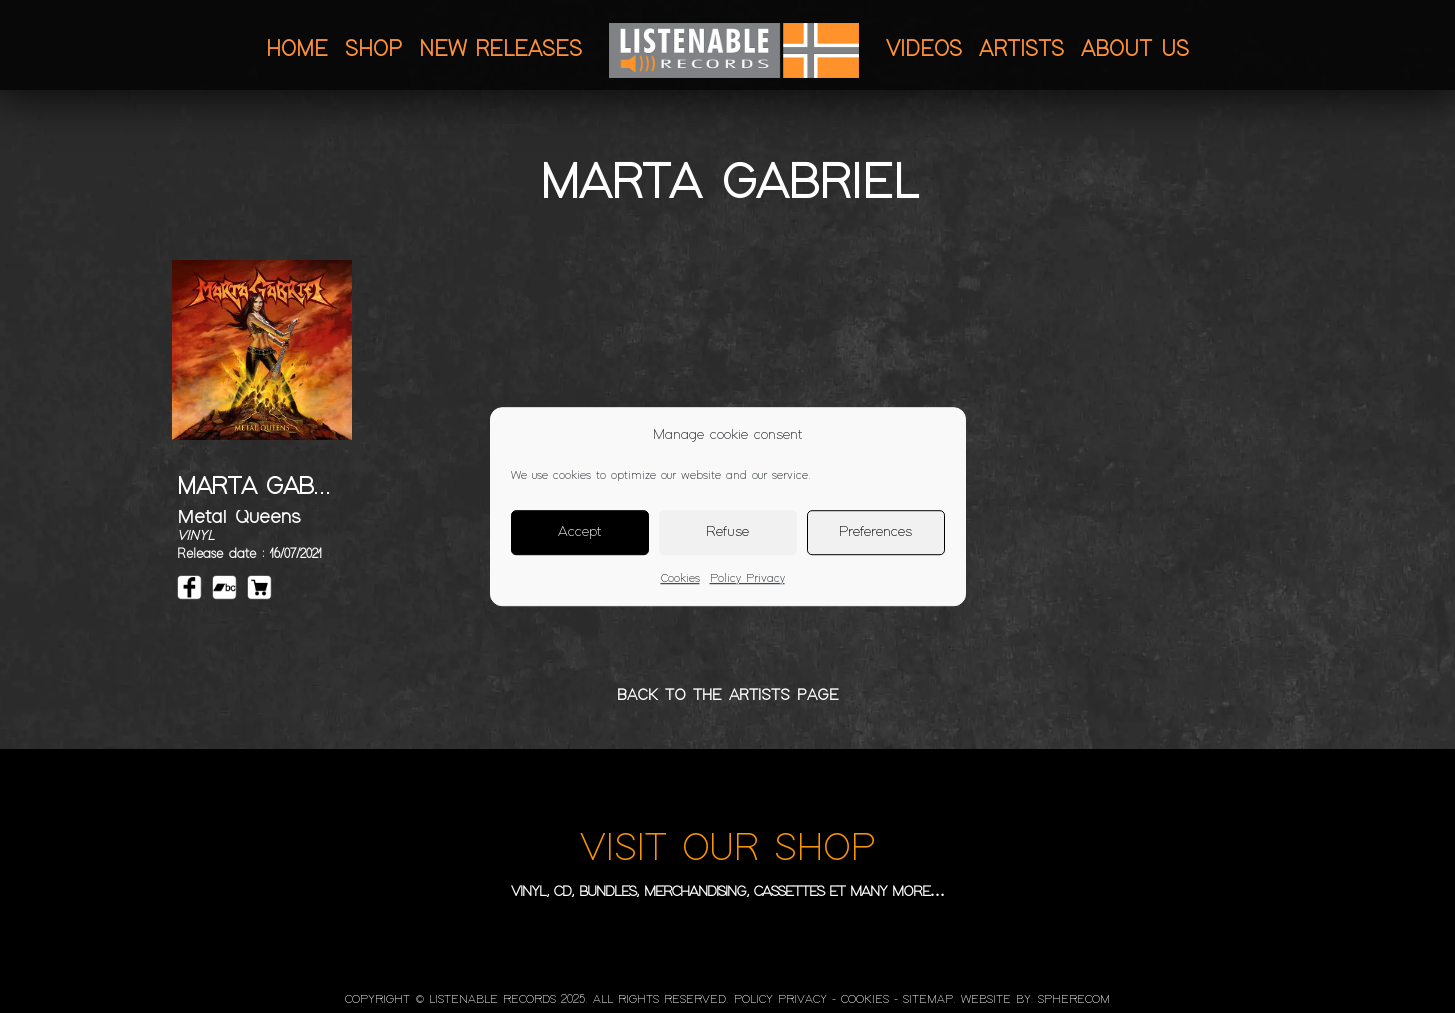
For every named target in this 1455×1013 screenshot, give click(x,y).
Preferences (875, 532)
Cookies (680, 579)
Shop (373, 50)
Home (297, 50)
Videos (924, 50)
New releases (500, 50)
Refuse (727, 532)
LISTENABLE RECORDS (492, 1000)
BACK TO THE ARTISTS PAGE (728, 695)
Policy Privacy (747, 579)
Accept (579, 532)
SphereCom (1074, 1000)
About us (1135, 50)
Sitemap (928, 1000)
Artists (1021, 50)
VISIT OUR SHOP (727, 849)
